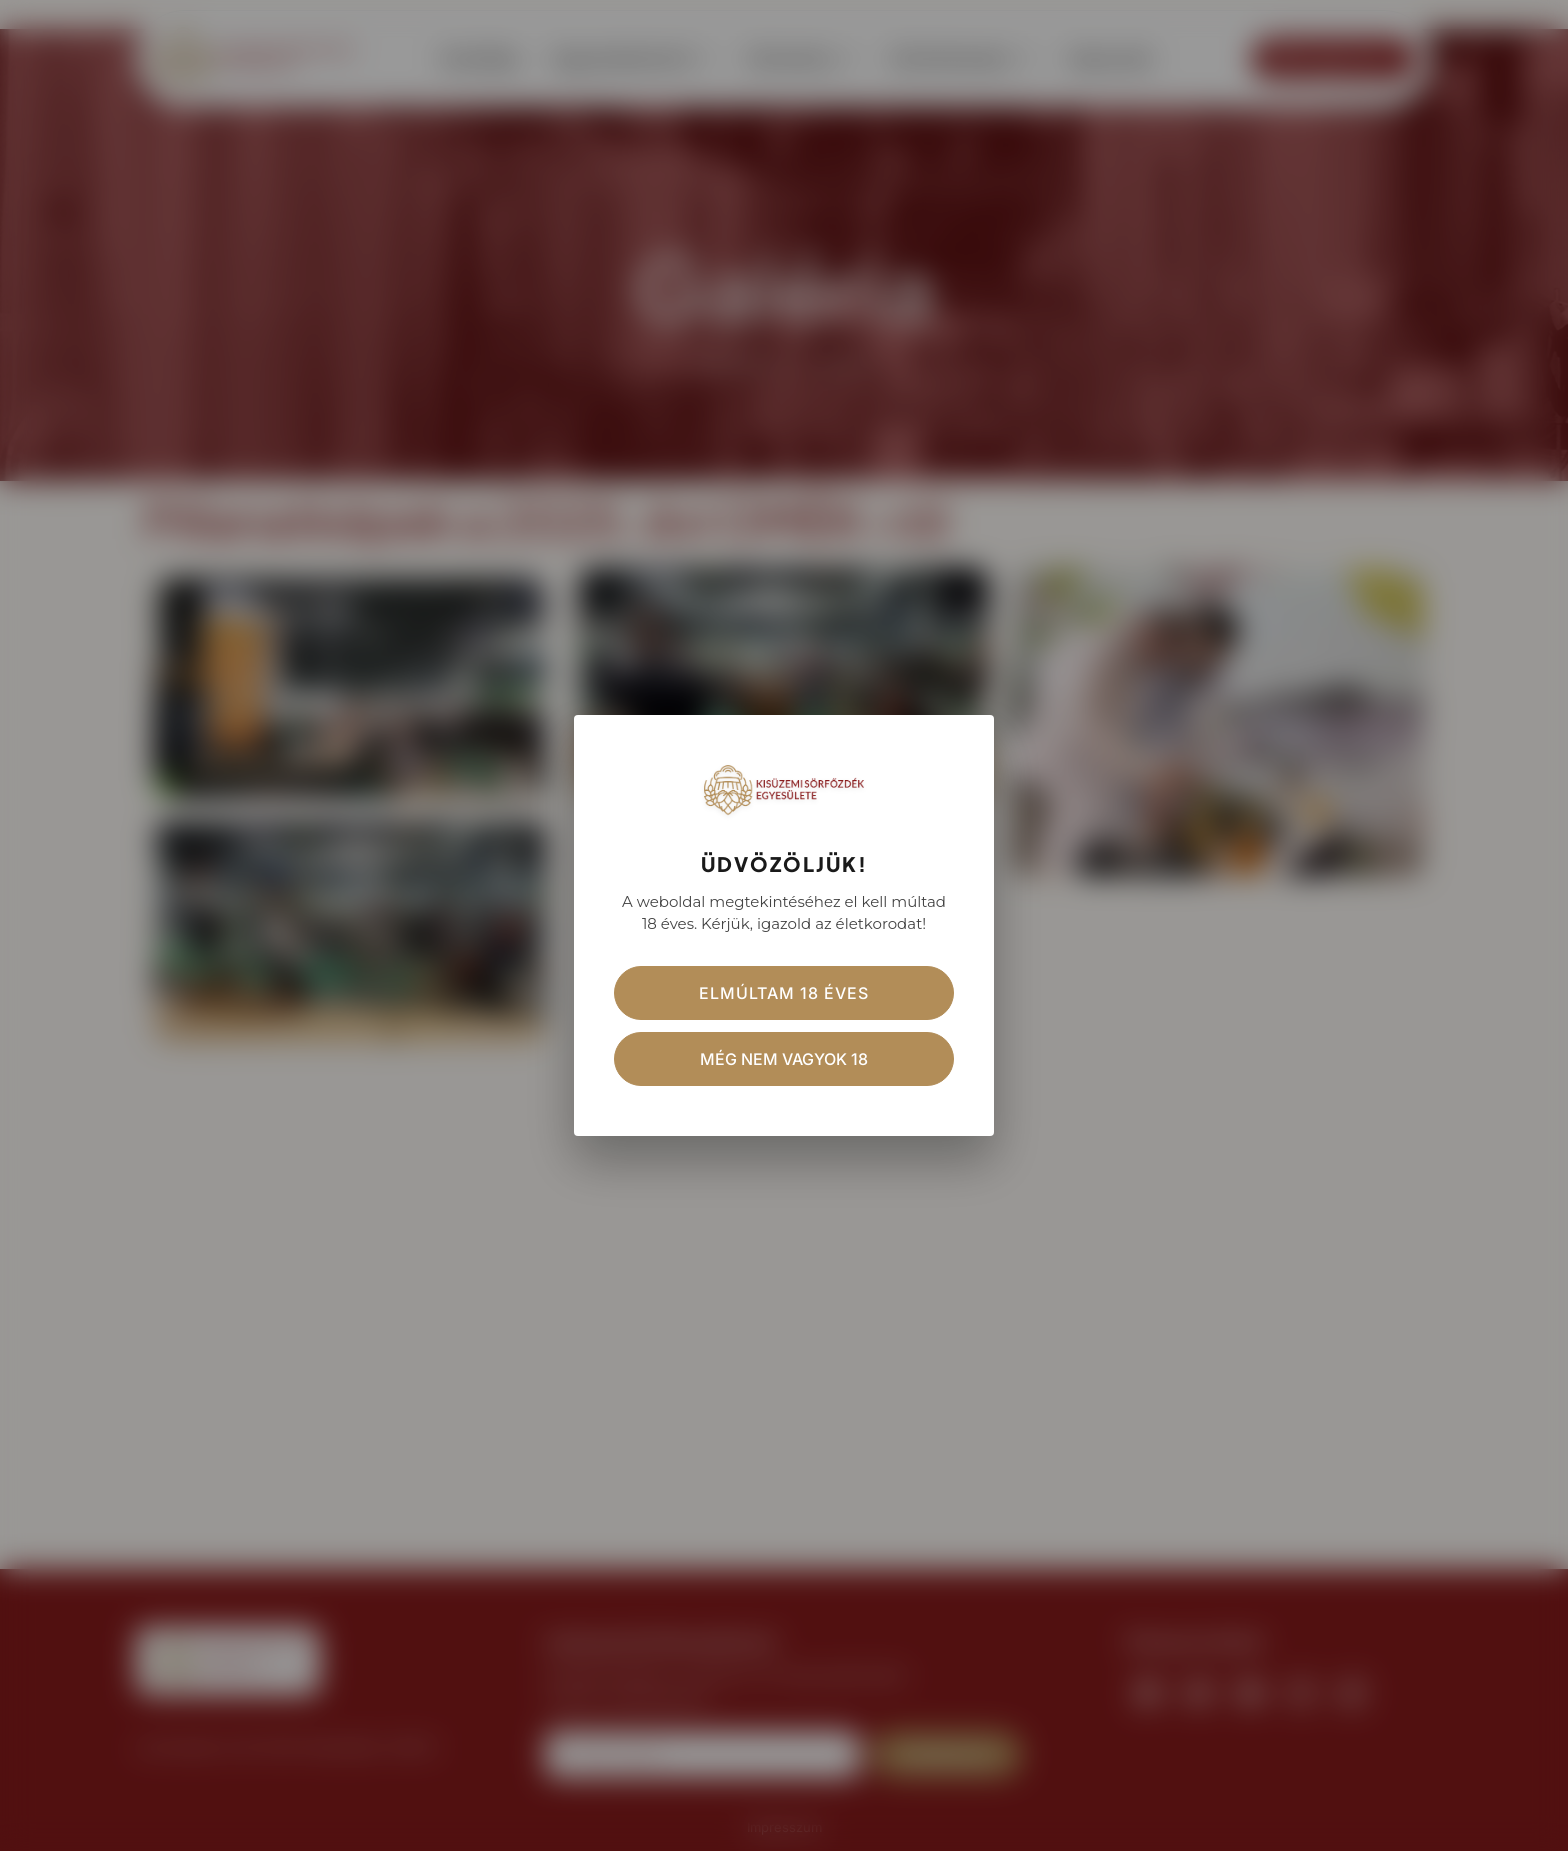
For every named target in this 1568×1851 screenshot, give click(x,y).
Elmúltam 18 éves (784, 993)
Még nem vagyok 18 (784, 1059)
